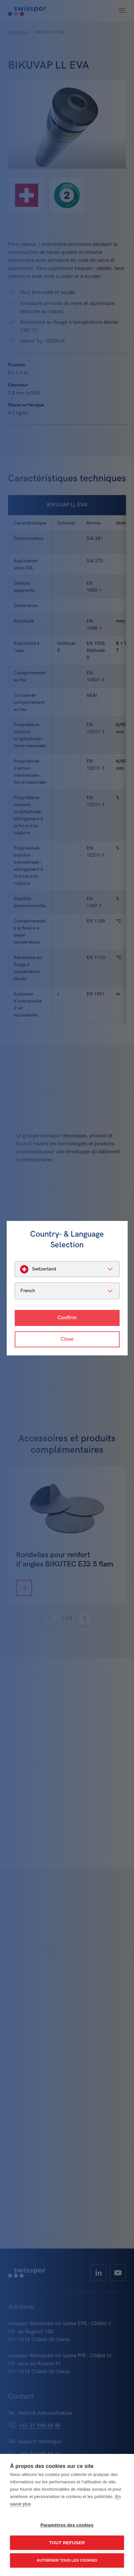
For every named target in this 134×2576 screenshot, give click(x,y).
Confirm (67, 1318)
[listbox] (67, 1269)
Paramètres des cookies (67, 2524)
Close (67, 1339)
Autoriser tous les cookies (67, 2560)
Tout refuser (67, 2542)
